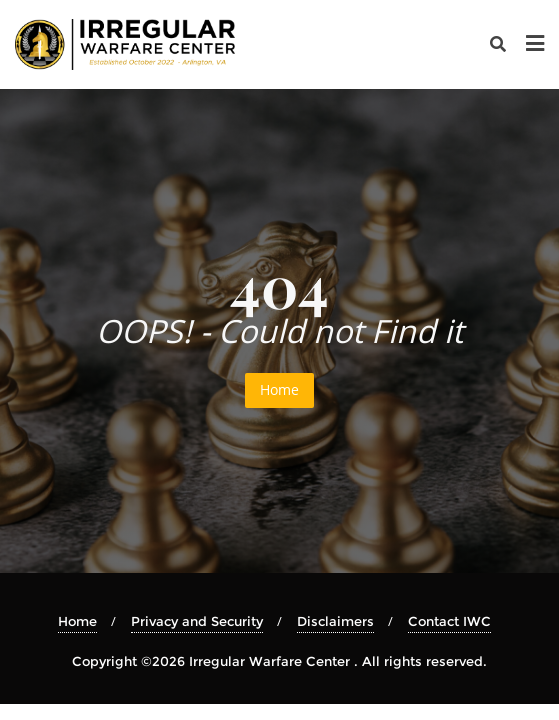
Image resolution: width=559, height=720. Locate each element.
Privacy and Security (197, 621)
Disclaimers (335, 621)
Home (279, 389)
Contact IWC (449, 621)
